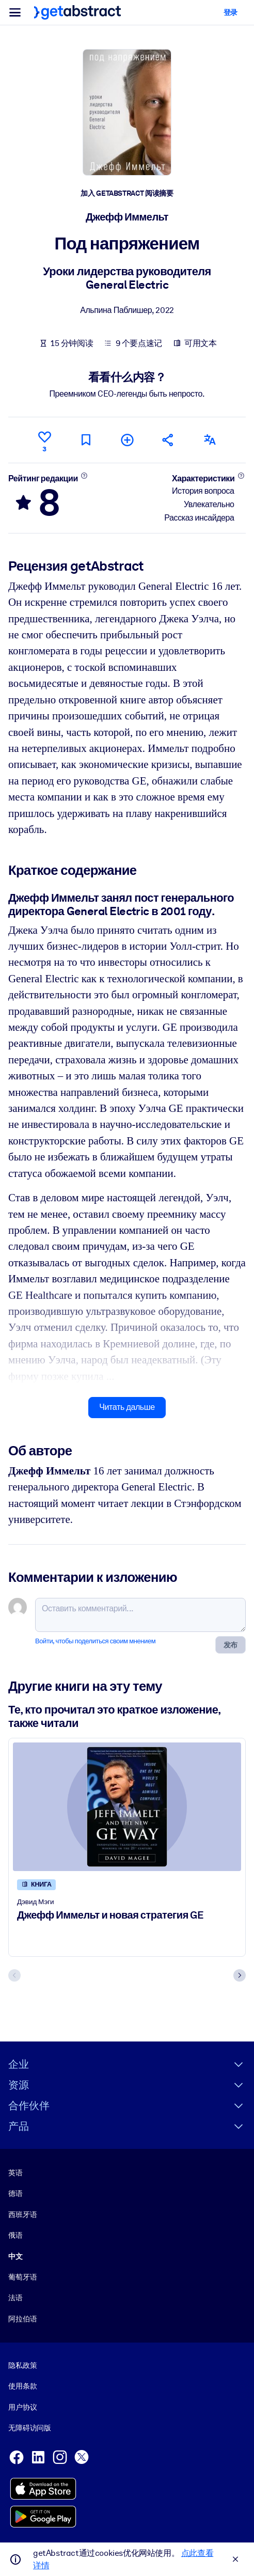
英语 (15, 2173)
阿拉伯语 (22, 2319)
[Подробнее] (84, 475)
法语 (15, 2298)
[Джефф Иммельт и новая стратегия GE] (127, 1806)
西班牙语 (22, 2214)
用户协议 (22, 2407)
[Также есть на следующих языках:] (209, 440)
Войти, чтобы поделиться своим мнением (95, 1641)
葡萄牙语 (22, 2277)
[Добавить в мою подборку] (127, 440)
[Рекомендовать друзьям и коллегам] (168, 440)
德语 (15, 2194)
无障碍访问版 (29, 2428)
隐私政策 (22, 2365)
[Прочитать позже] (85, 440)
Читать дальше (126, 1407)
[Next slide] (239, 1975)
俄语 (15, 2236)
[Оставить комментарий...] (140, 1615)
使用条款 (22, 2386)
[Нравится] (44, 440)
